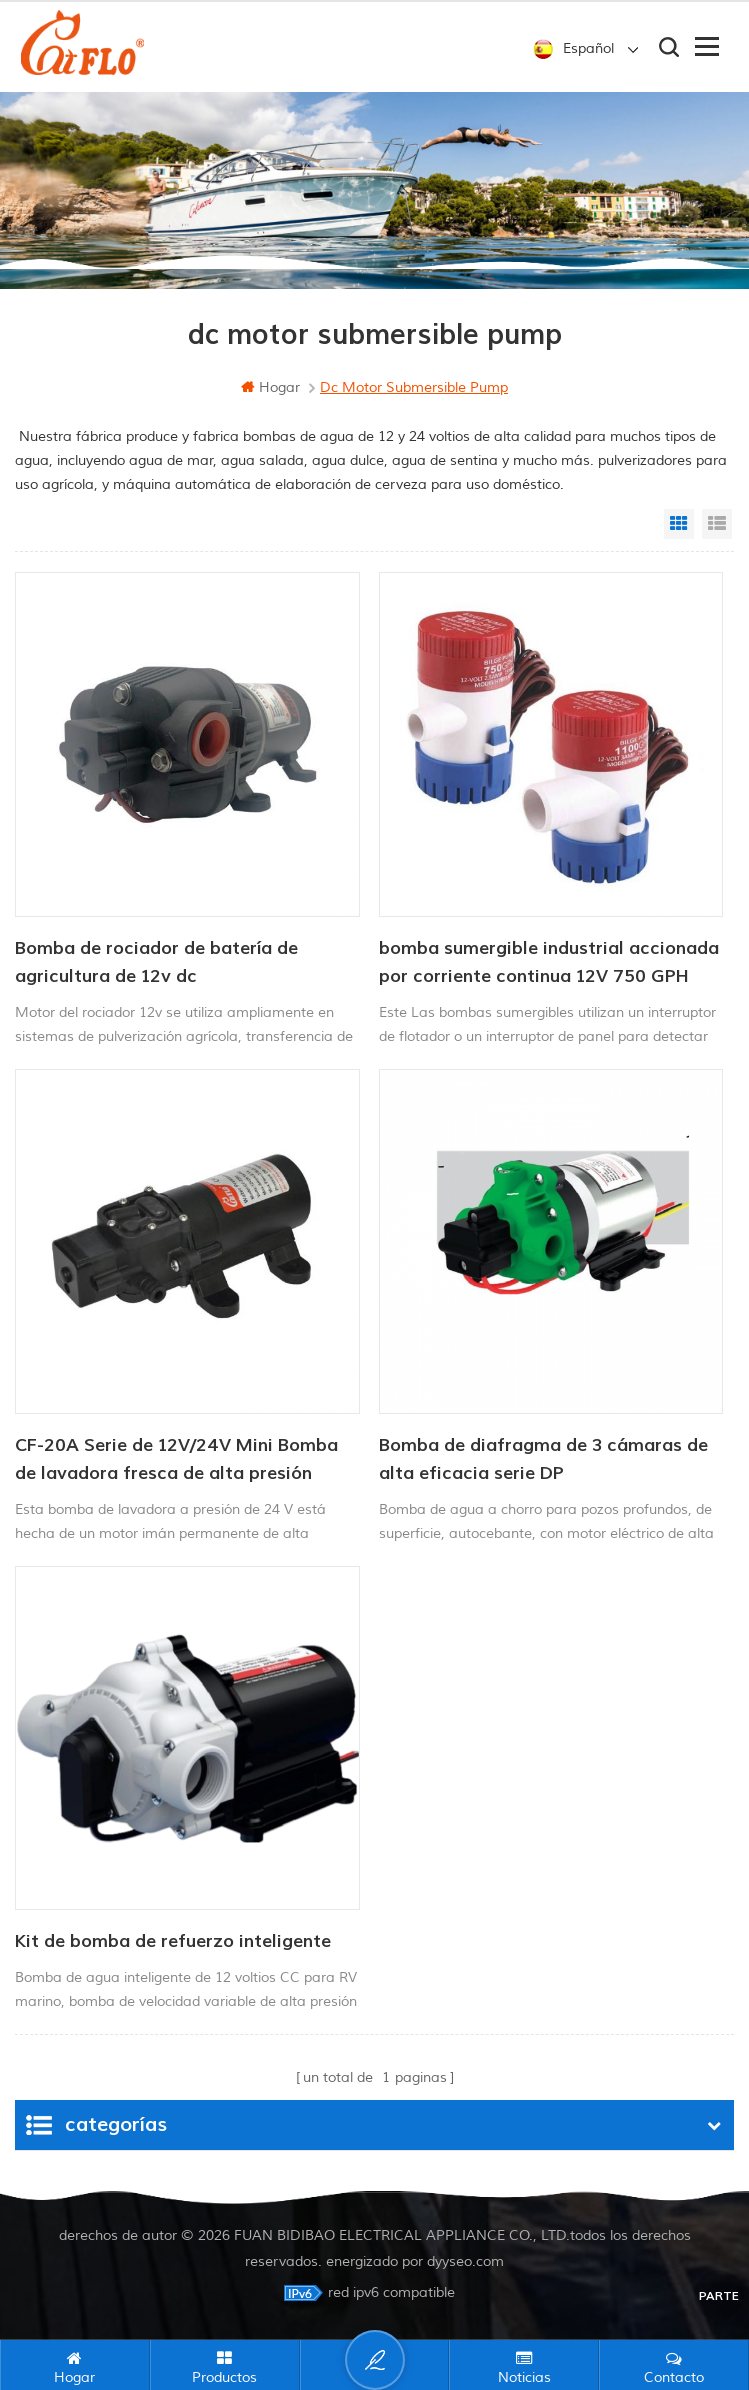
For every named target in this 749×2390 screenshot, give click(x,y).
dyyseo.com (465, 2260)
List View (717, 524)
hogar (270, 387)
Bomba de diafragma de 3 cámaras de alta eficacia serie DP (543, 1459)
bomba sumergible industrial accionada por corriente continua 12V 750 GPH (549, 962)
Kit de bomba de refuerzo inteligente (173, 1941)
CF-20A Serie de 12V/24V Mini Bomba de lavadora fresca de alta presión (176, 1459)
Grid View (679, 524)
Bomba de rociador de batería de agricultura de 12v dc (156, 962)
